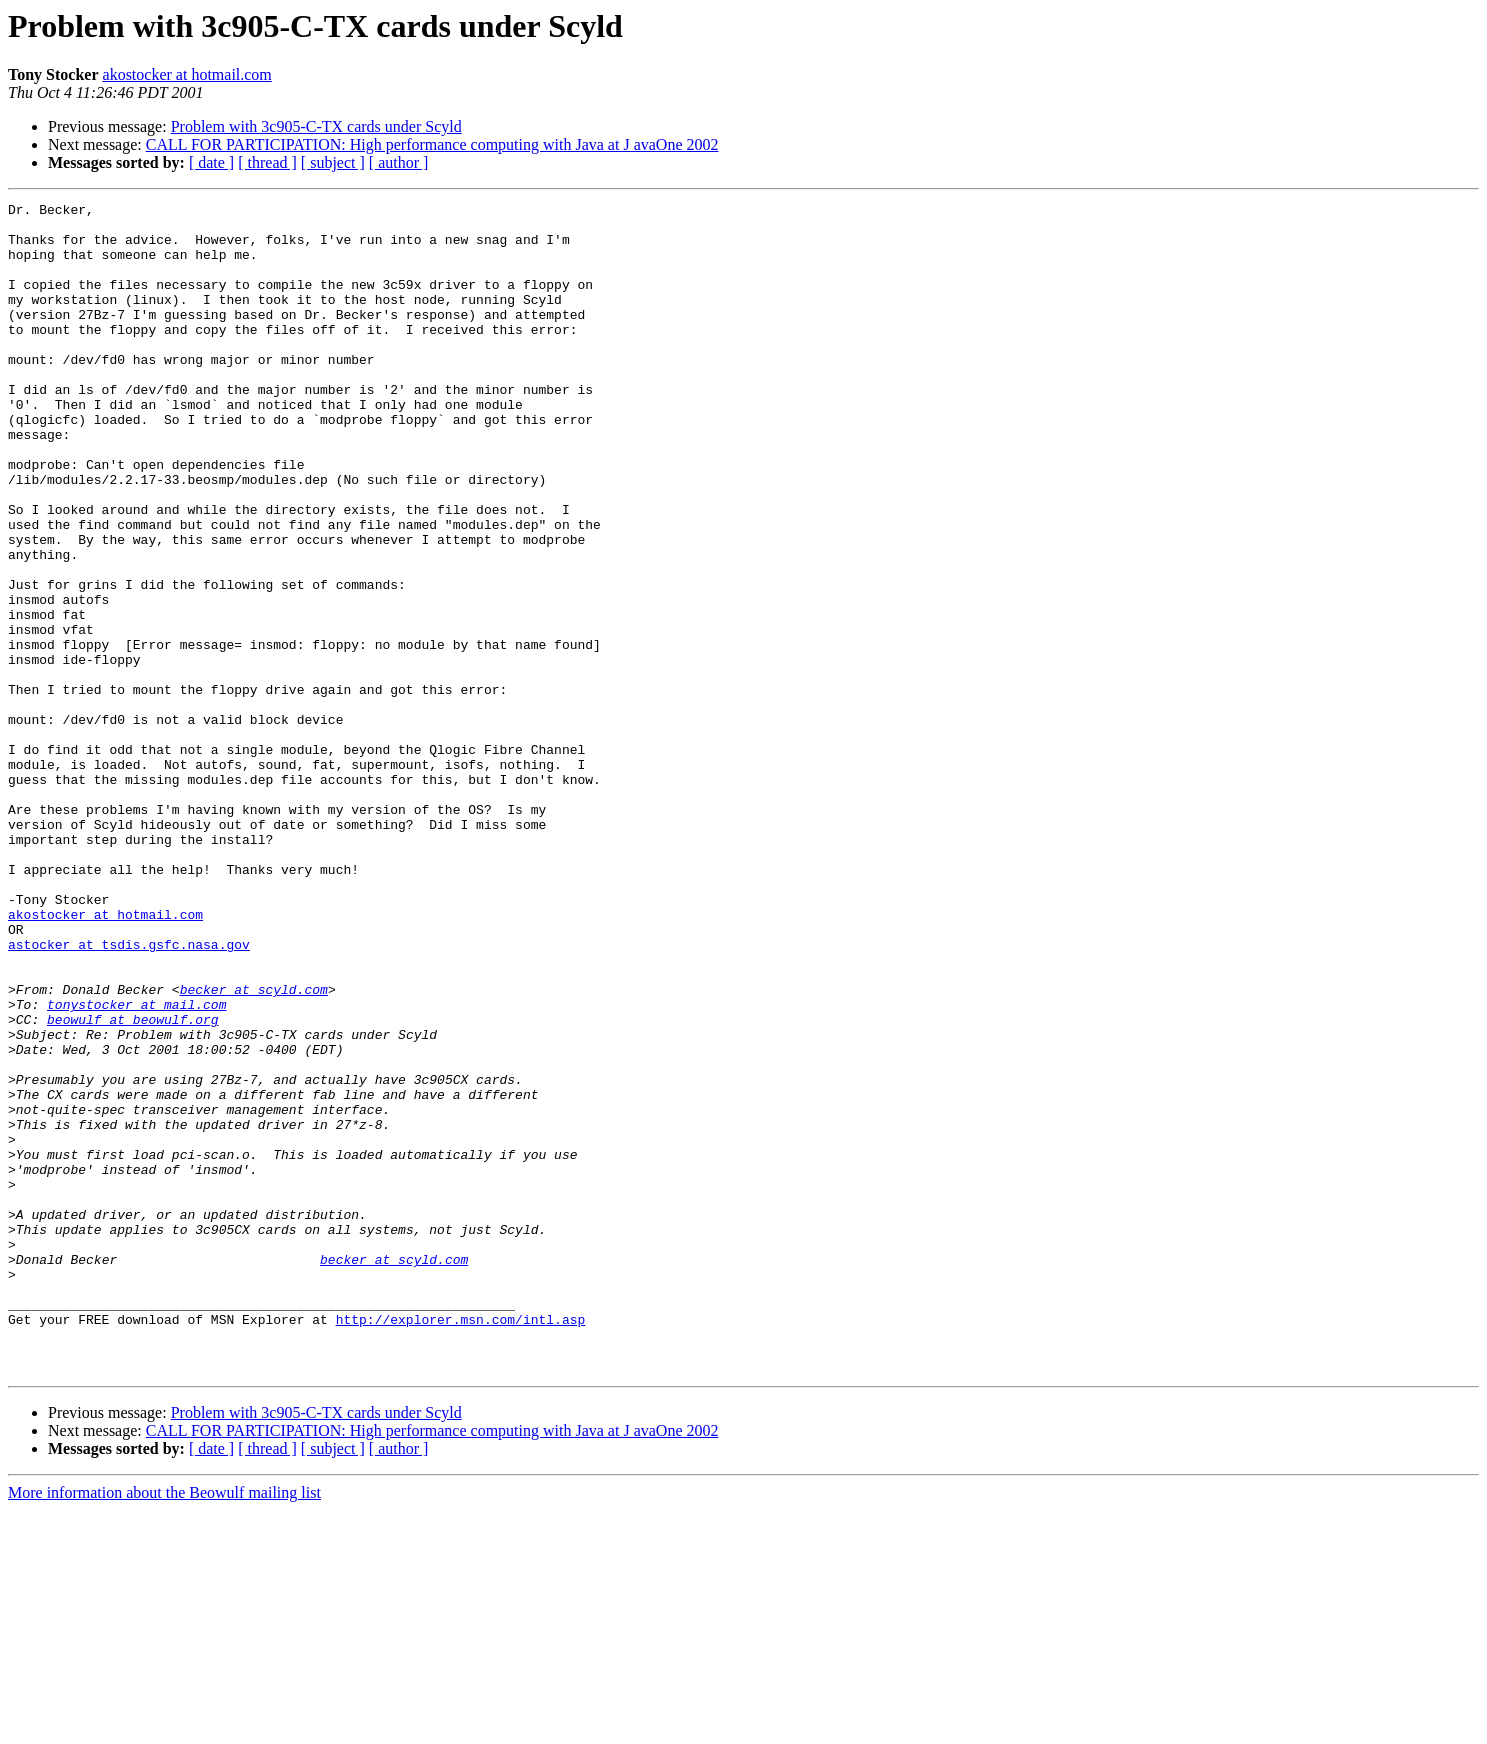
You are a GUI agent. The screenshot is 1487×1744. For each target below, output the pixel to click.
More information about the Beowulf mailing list (164, 1726)
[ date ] (211, 162)
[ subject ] (333, 162)
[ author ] (399, 162)
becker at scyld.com (254, 1148)
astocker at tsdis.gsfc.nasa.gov (129, 1094)
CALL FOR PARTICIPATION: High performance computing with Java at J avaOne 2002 (432, 144)
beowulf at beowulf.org (133, 1184)
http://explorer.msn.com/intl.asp (461, 1544)
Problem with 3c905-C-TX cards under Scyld (316, 126)
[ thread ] (267, 162)
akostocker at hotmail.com (187, 74)
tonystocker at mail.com (136, 1166)
